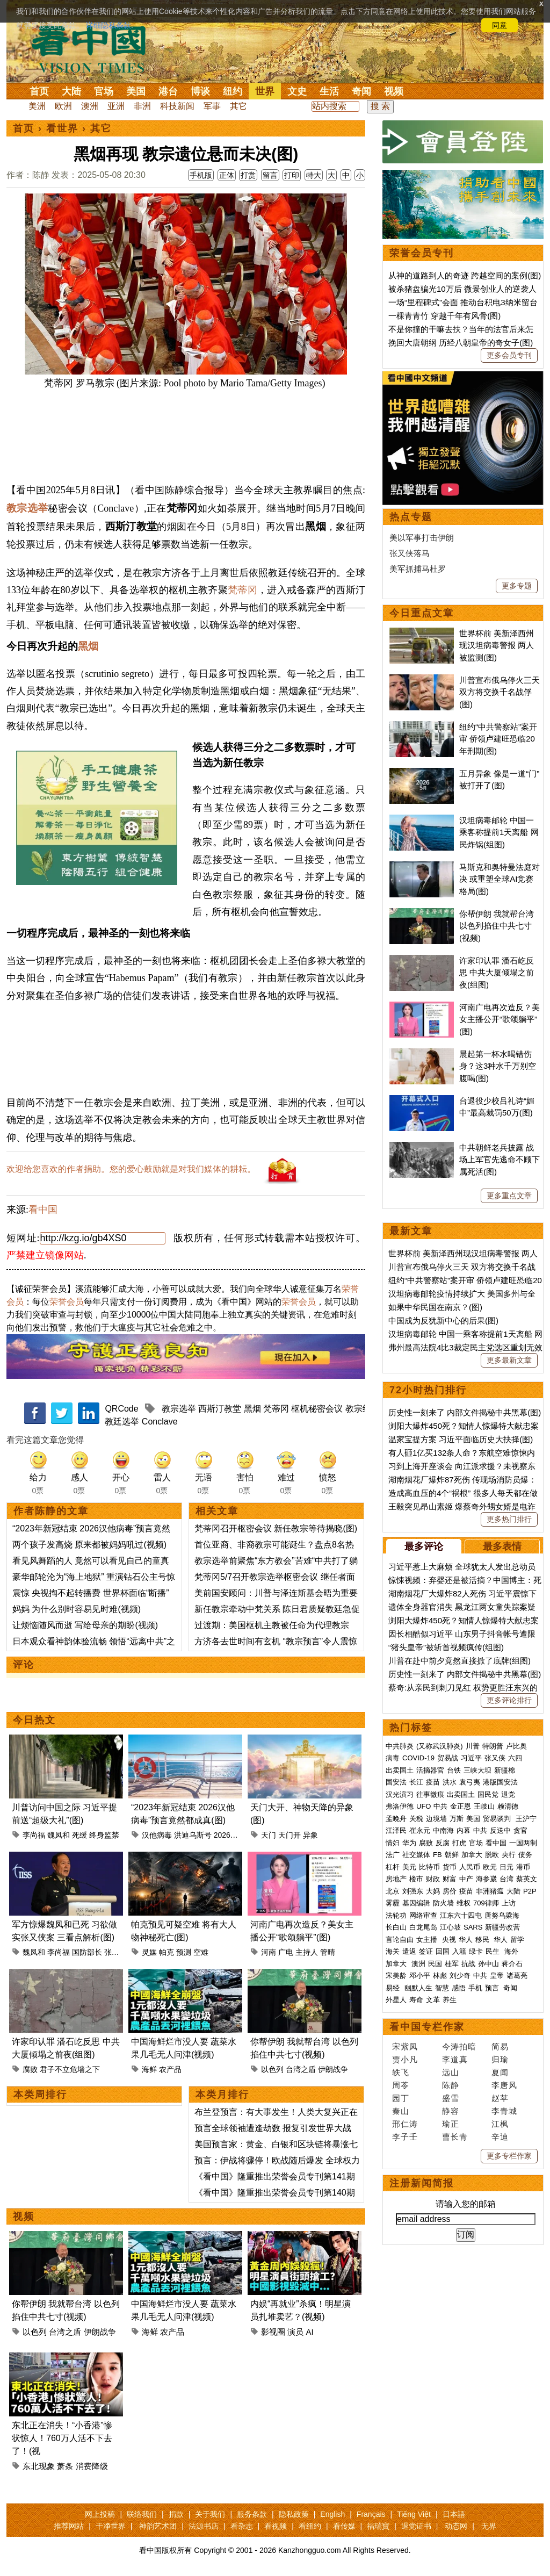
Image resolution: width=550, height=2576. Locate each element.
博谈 (200, 91)
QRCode (121, 1408)
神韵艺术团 (158, 2526)
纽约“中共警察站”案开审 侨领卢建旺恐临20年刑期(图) (498, 738)
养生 (450, 2000)
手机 (475, 1988)
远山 (450, 2072)
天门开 (289, 1835)
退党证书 (416, 2526)
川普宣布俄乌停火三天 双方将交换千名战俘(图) (499, 692)
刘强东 (412, 1891)
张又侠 (115, 1952)
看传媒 (344, 2526)
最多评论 (423, 1546)
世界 (264, 91)
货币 (450, 1867)
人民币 (469, 1867)
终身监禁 (104, 1835)
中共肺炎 (400, 1746)
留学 (517, 1939)
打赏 (248, 175)
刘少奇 (460, 1975)
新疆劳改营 (502, 1927)
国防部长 (87, 1952)
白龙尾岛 (423, 1927)
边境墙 (436, 1819)
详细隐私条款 (108, 25)
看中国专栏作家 (427, 2026)
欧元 (490, 1867)
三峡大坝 (477, 1770)
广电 (285, 1952)
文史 (297, 91)
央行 (509, 1855)
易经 (394, 1988)
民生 (494, 1951)
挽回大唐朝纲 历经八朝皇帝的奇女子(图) (460, 342)
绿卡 (476, 1951)
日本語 (454, 2514)
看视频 (275, 2526)
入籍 (459, 1951)
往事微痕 (430, 1794)
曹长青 (455, 2136)
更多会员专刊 (509, 355)
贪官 (520, 1830)
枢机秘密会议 (317, 1408)
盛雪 (450, 2098)
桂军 (452, 1964)
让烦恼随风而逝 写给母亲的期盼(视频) (85, 1625)
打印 (291, 175)
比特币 (429, 1867)
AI (310, 2331)
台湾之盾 (301, 2069)
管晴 (327, 1952)
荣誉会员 (66, 1301)
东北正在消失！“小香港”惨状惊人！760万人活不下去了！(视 (62, 2438)
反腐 (443, 1843)
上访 (509, 1903)
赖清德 (507, 1806)
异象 (310, 1835)
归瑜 (500, 2059)
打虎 (459, 1843)
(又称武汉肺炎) (439, 1746)
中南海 (443, 1830)
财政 (433, 1879)
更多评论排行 (509, 1700)
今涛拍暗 (459, 2046)
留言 (270, 175)
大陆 (71, 91)
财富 (450, 1879)
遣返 (409, 1951)
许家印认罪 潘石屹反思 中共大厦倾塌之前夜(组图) (496, 972)
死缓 (79, 1835)
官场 (103, 91)
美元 (409, 1867)
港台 (168, 91)
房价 (450, 1891)
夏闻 (500, 2072)
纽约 (232, 91)
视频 (393, 91)
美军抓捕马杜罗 (417, 568)
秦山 (400, 2111)
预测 (183, 1952)
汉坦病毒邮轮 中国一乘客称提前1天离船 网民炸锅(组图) (499, 832)
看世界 (62, 128)
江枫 (500, 2123)
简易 (500, 2046)
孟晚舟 (396, 1819)
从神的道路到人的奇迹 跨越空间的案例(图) (464, 275)
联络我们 (142, 2514)
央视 (449, 1939)
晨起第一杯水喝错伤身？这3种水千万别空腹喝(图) (497, 1066)
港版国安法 (500, 1782)
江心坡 (450, 1927)
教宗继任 (362, 1408)
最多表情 (502, 1546)
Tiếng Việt (414, 2514)
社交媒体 (416, 1855)
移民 (482, 1939)
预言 (493, 1988)
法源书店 (204, 2526)
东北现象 (39, 2466)
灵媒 (149, 1952)
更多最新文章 (509, 1360)
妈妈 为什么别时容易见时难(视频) (76, 1609)
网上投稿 (100, 2514)
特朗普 (492, 1746)
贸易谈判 (498, 1819)
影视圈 (273, 2331)
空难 (200, 1952)
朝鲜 (452, 1855)
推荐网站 (69, 2526)
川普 (473, 1746)
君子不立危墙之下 (70, 2069)
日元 (506, 1867)
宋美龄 (396, 1975)
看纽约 (310, 2526)
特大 (313, 175)
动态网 (456, 2526)
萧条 (65, 2466)
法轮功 (396, 1915)
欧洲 (63, 106)
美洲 (37, 106)
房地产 (396, 1879)
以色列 (272, 2069)
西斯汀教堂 (219, 1408)
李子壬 (405, 2136)
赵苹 (500, 2098)
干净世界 (111, 2526)
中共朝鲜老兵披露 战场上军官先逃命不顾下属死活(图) (499, 1159)
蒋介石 (513, 1964)
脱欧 (492, 1855)
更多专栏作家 (509, 2156)
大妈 (433, 1891)
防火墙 (443, 1903)
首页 (39, 91)
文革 (433, 2000)
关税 (416, 1819)
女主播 (427, 1939)
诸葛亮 (516, 1975)
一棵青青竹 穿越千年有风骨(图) (444, 315)
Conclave (160, 1421)
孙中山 (488, 1964)
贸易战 (447, 1758)
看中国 (95, 48)
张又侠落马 (409, 553)
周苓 (400, 2085)
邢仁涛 (405, 2123)
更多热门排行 (509, 1519)
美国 (136, 91)
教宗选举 (27, 508)
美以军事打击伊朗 (421, 537)
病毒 (393, 1758)
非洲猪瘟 (490, 1891)
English (332, 2514)
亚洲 (116, 106)
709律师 (486, 1903)
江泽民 (396, 1830)
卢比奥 (516, 1746)
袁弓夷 (469, 1782)
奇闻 (361, 91)
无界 (488, 2526)
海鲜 (149, 2069)
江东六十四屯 (461, 1915)
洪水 (450, 1782)
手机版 (201, 175)
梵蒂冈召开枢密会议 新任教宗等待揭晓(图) (275, 1528)
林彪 (440, 1975)
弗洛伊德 (400, 1806)
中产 (466, 1879)
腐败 (30, 2069)
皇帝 (497, 1975)
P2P (530, 1891)
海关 (393, 1951)
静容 (450, 2111)
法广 (393, 1855)
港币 (523, 1867)
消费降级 (92, 2466)
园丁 (400, 2098)
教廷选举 (122, 1421)
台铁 (454, 1770)
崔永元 (419, 1830)
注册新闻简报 (421, 2183)
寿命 (416, 2000)
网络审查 (423, 1915)
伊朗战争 (333, 2069)
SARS (473, 1927)
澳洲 (89, 106)
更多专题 (517, 585)
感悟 (459, 1988)
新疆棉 (504, 1770)
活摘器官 (430, 1770)
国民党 (487, 1794)
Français (371, 2514)
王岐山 (484, 1806)
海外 (512, 1951)
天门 (268, 1835)
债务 (525, 1855)
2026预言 (229, 1835)
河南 (268, 1952)
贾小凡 (405, 2059)
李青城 (504, 2111)
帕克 (166, 1952)
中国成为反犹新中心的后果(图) (443, 1320)
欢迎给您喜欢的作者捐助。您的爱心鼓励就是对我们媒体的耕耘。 (131, 1169)
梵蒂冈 (242, 590)
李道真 (455, 2059)
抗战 (468, 1964)
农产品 (170, 2069)
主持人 (306, 1952)
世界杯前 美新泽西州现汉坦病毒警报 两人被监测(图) (496, 645)
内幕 (464, 1830)
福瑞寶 (378, 2526)
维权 (464, 1903)
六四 (515, 1758)
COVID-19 (418, 1758)
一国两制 (523, 1843)
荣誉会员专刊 (421, 253)
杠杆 (393, 1867)
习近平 (471, 1758)
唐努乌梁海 (501, 1915)
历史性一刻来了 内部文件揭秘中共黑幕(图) (464, 1412)
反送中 (500, 1830)
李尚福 (34, 1835)
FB (437, 1855)
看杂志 (241, 2526)
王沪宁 (526, 1819)
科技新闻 (177, 106)
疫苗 (433, 1782)
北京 (393, 1891)
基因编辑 (416, 1903)
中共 (440, 1806)
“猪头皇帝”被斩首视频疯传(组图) (446, 1647)
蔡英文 (526, 1879)
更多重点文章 (509, 1195)
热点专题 (410, 517)
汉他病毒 (157, 1835)
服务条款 (252, 2514)
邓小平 (419, 1975)
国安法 (396, 1782)
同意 (499, 25)
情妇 (393, 1843)
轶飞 (400, 2072)
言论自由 (400, 1939)
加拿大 (471, 1855)
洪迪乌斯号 (193, 1835)
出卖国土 (400, 1770)
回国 (443, 1951)
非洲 (142, 106)
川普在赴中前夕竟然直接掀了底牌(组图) (459, 1660)
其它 (238, 106)
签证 (426, 1951)
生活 (329, 91)
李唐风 (504, 2085)
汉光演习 (400, 1794)
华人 (466, 1939)
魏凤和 (58, 1835)
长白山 (396, 1927)
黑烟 (88, 646)
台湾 (506, 1879)
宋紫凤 (405, 2046)
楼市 (416, 1879)
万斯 (457, 1819)
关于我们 (210, 2514)
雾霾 (393, 1903)
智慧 (442, 1988)
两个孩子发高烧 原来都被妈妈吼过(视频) (89, 1544)
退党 (508, 1794)
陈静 (450, 2085)
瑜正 (450, 2123)
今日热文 (34, 1720)
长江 (416, 1782)
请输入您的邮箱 (466, 2203)
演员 (295, 2331)
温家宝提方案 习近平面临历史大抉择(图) (460, 1439)
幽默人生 (418, 1988)
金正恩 (460, 1806)
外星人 (396, 2000)
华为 (409, 1843)
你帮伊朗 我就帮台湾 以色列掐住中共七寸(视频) (496, 925)
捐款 (176, 2514)
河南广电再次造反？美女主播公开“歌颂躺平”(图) (499, 1019)
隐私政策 (294, 2514)
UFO (423, 1806)
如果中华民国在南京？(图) (435, 1307)
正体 (226, 175)
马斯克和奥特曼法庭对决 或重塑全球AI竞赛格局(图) (499, 879)
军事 (212, 106)
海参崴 (486, 1879)
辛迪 (500, 2136)
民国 (435, 1964)
